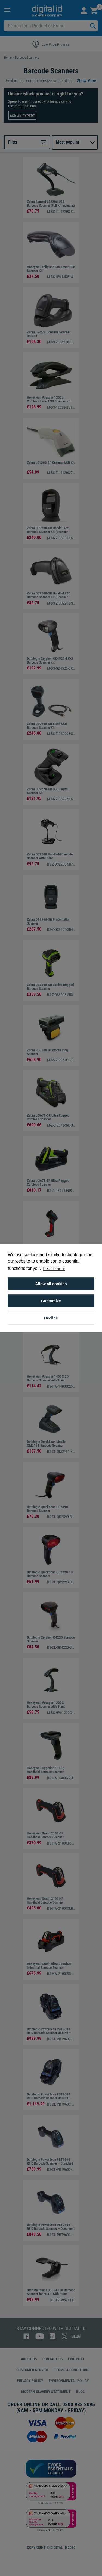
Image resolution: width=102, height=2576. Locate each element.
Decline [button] (51, 1318)
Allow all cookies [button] (51, 1284)
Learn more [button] (54, 1268)
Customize (51, 1301)
